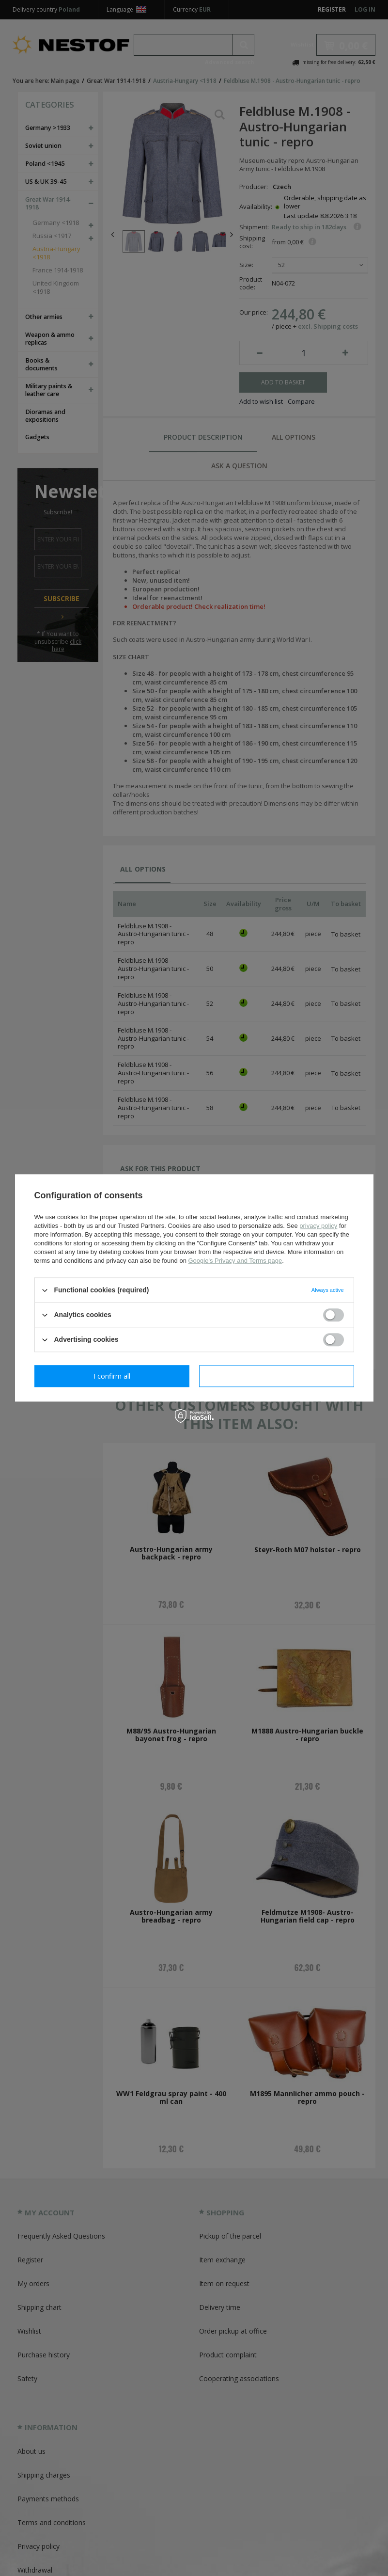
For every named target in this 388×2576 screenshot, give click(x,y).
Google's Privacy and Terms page (235, 1260)
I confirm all (276, 1376)
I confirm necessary (111, 1376)
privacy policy (318, 1225)
